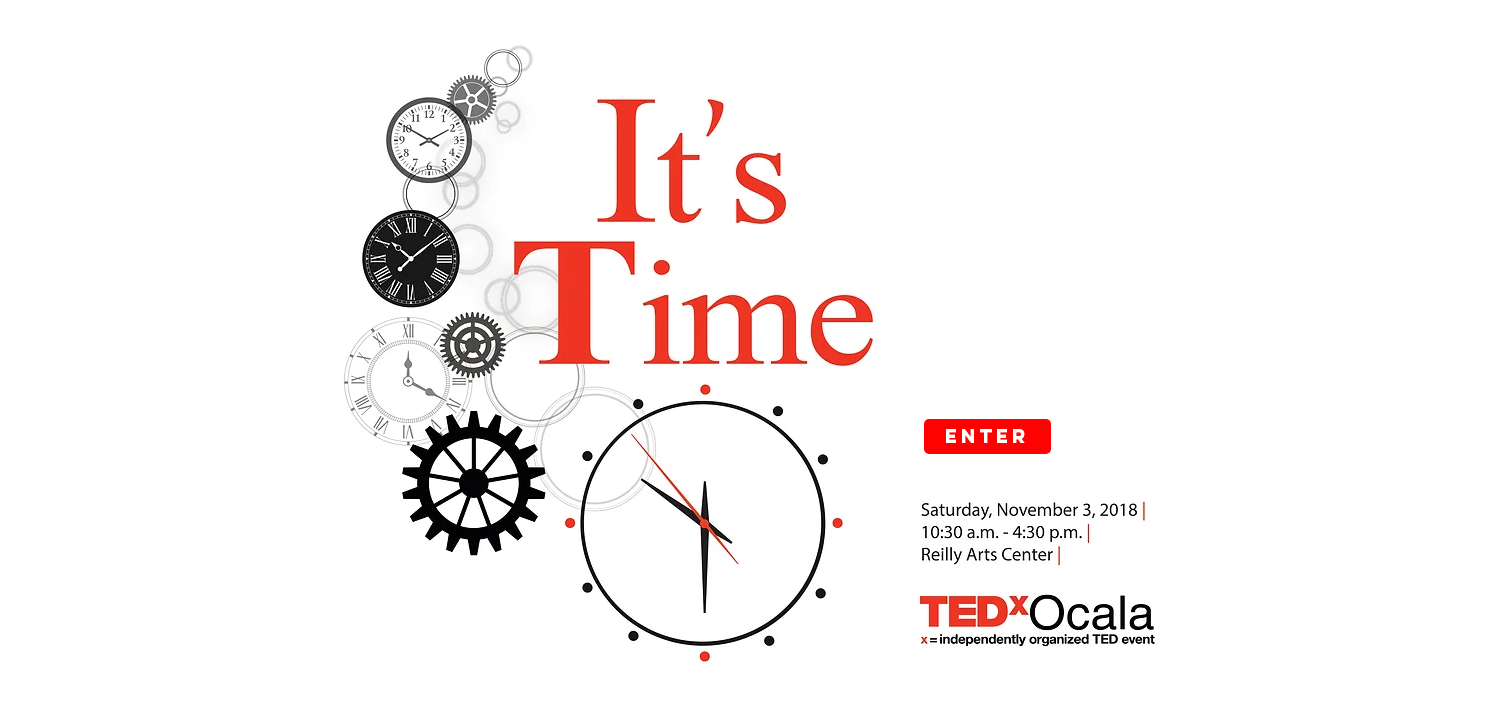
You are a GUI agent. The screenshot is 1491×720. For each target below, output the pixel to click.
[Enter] (987, 436)
